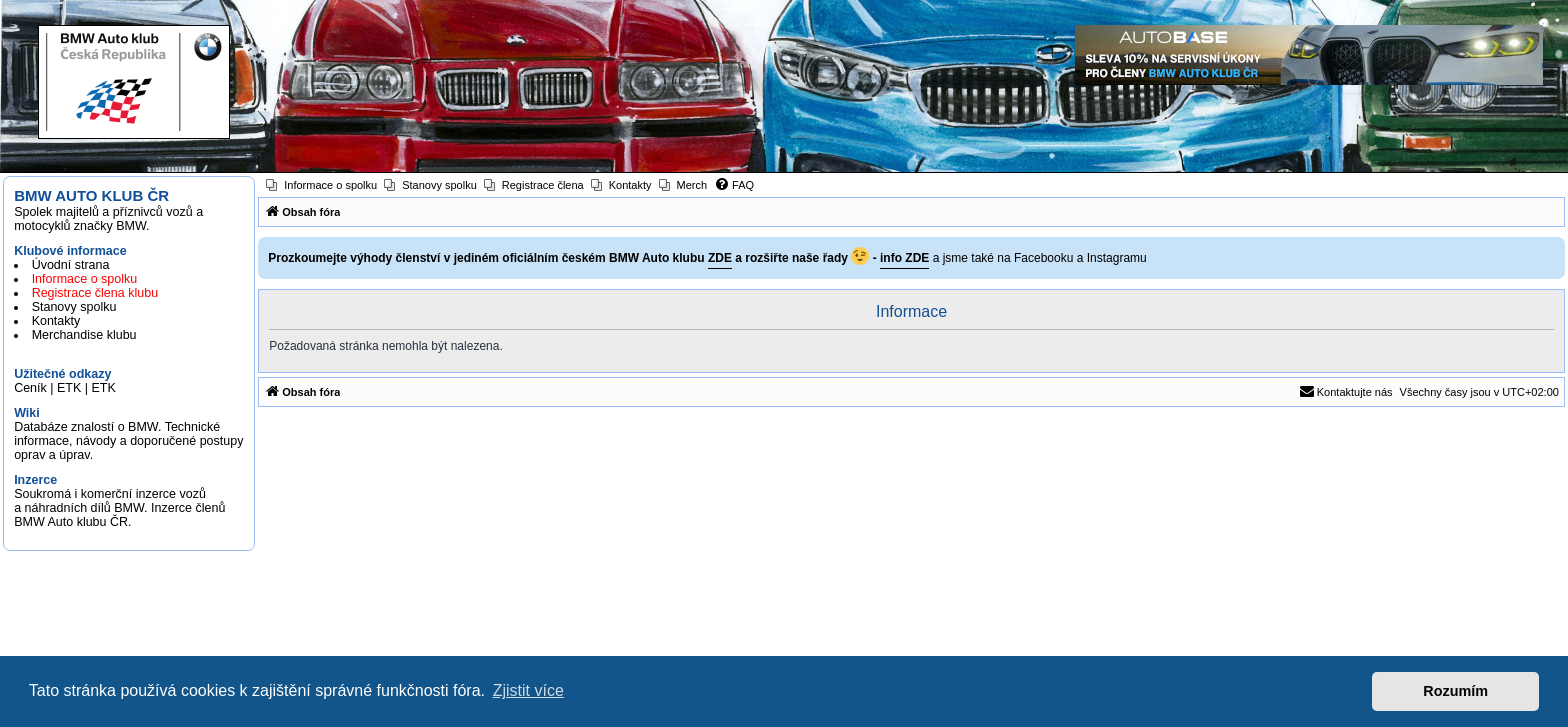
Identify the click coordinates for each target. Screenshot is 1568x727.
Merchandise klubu (84, 335)
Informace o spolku (85, 279)
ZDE (720, 258)
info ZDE (904, 258)
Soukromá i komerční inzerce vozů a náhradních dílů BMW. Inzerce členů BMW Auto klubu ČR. (119, 508)
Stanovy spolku (74, 307)
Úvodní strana (71, 265)
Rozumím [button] (1455, 691)
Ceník (30, 388)
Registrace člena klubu (95, 293)
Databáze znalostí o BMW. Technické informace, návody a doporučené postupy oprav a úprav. (128, 441)
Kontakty (56, 321)
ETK (69, 388)
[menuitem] (321, 185)
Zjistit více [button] (528, 690)
